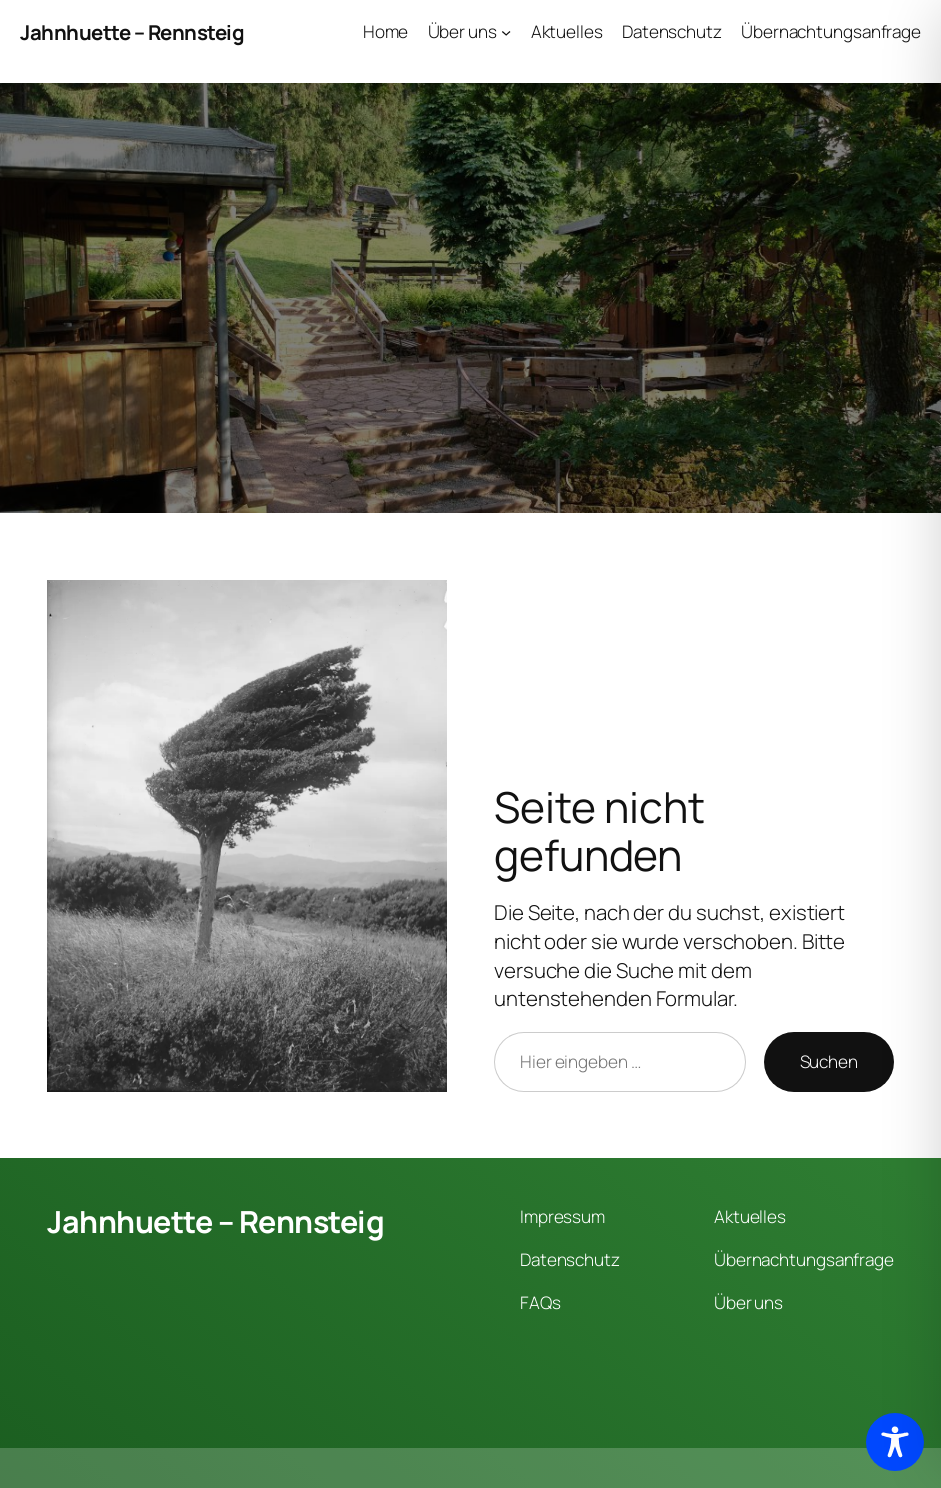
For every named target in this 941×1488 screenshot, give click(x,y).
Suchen (829, 1061)
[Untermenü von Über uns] (506, 32)
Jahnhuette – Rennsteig (132, 32)
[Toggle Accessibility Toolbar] (895, 1442)
